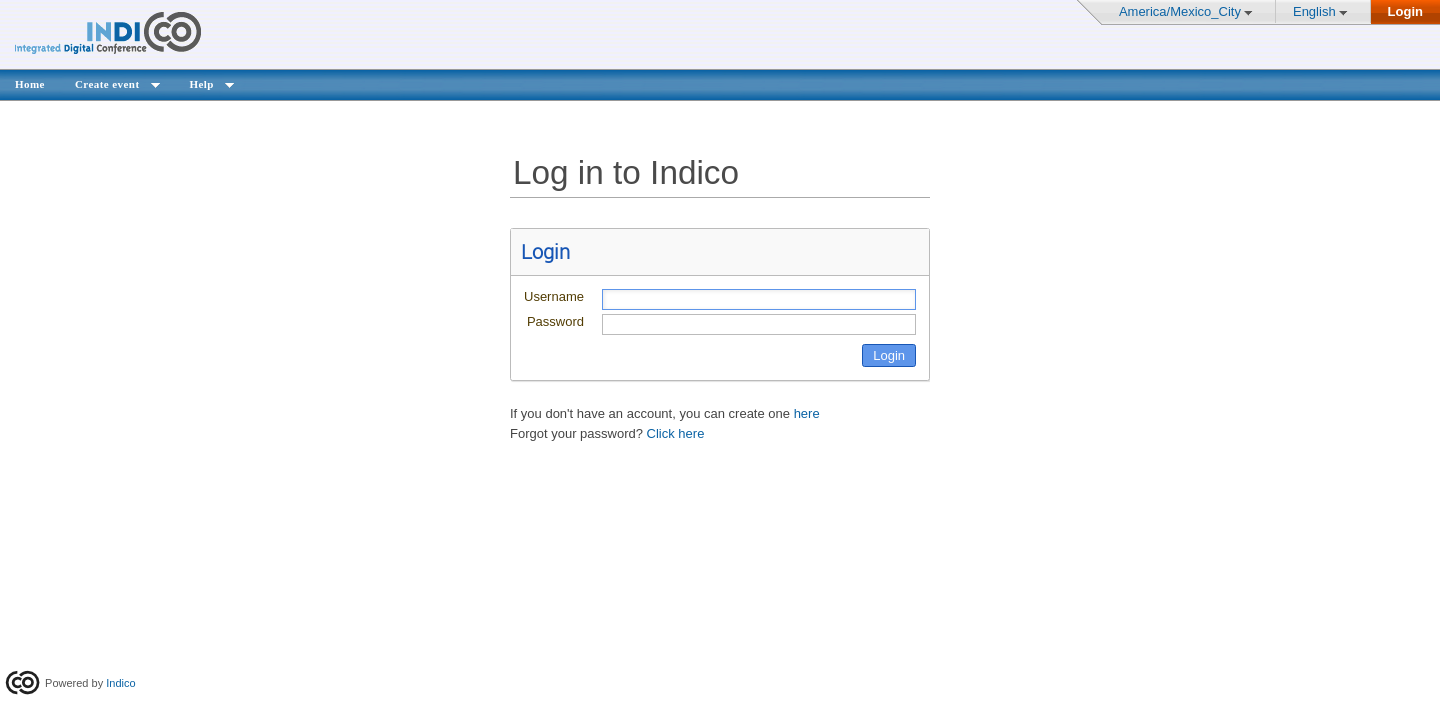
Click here (676, 433)
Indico (120, 683)
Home (30, 84)
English (1314, 11)
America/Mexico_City (1180, 11)
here (807, 413)
